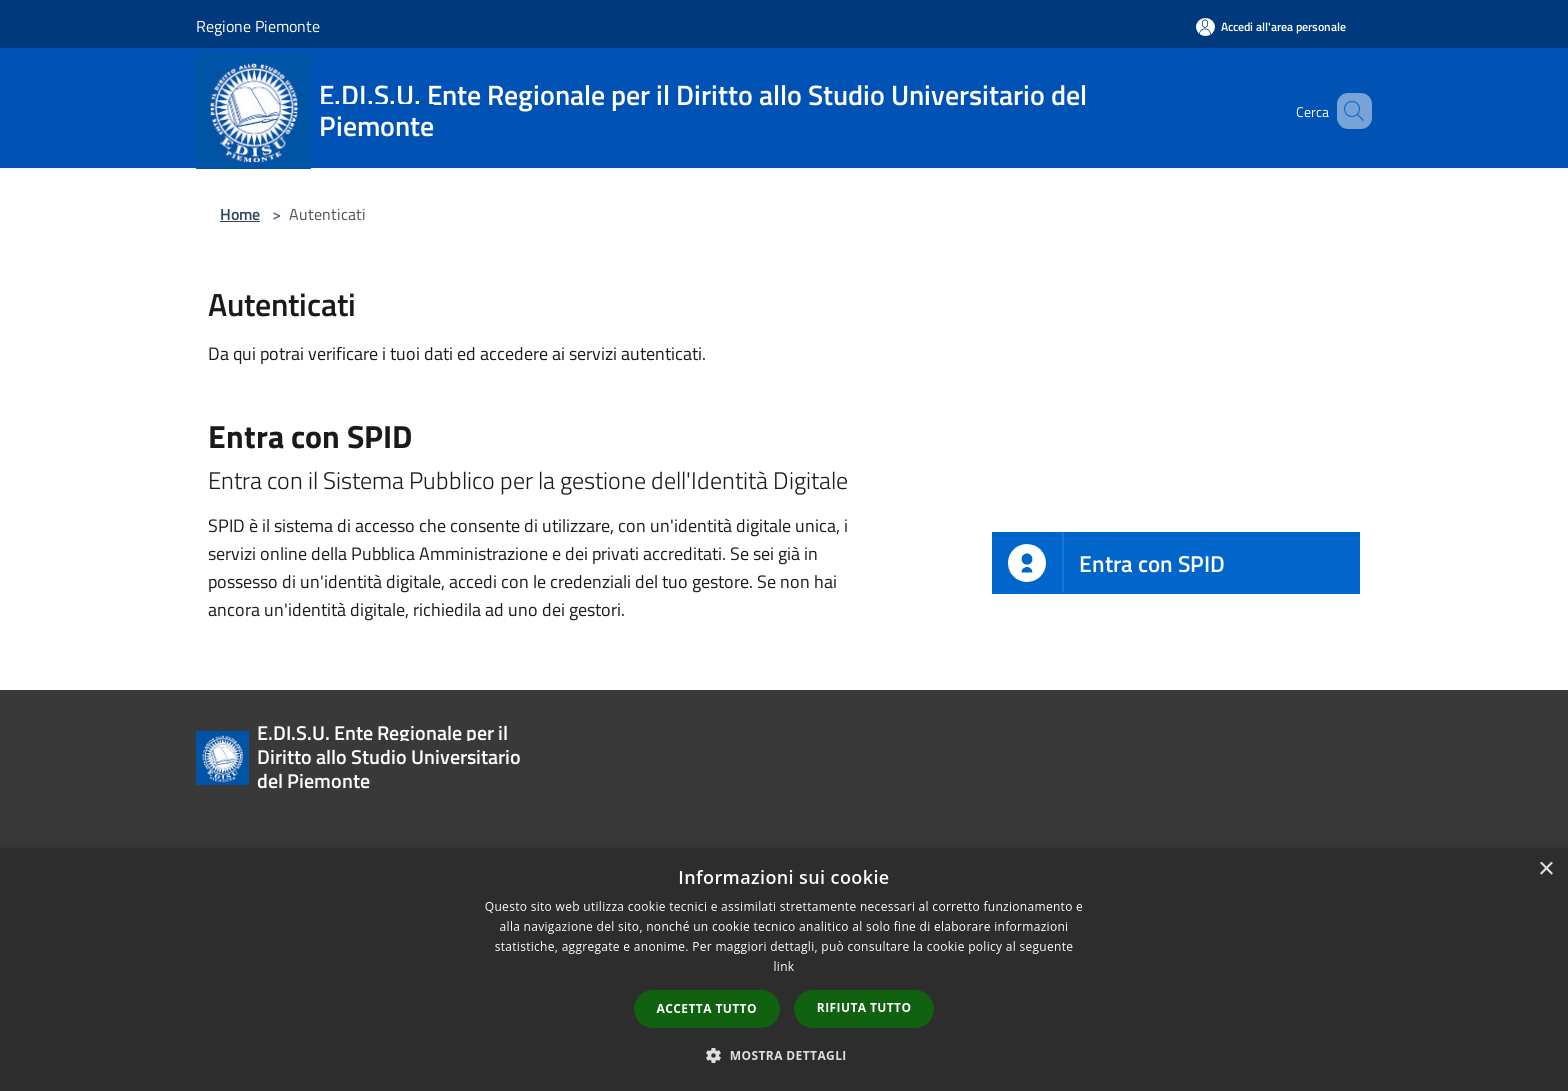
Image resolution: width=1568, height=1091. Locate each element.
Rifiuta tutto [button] (864, 1007)
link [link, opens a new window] (784, 966)
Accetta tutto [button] (707, 1008)
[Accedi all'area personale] (1271, 26)
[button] (784, 1055)
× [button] (1545, 869)
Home (240, 214)
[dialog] (784, 969)
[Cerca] (1348, 111)
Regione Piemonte (258, 26)
